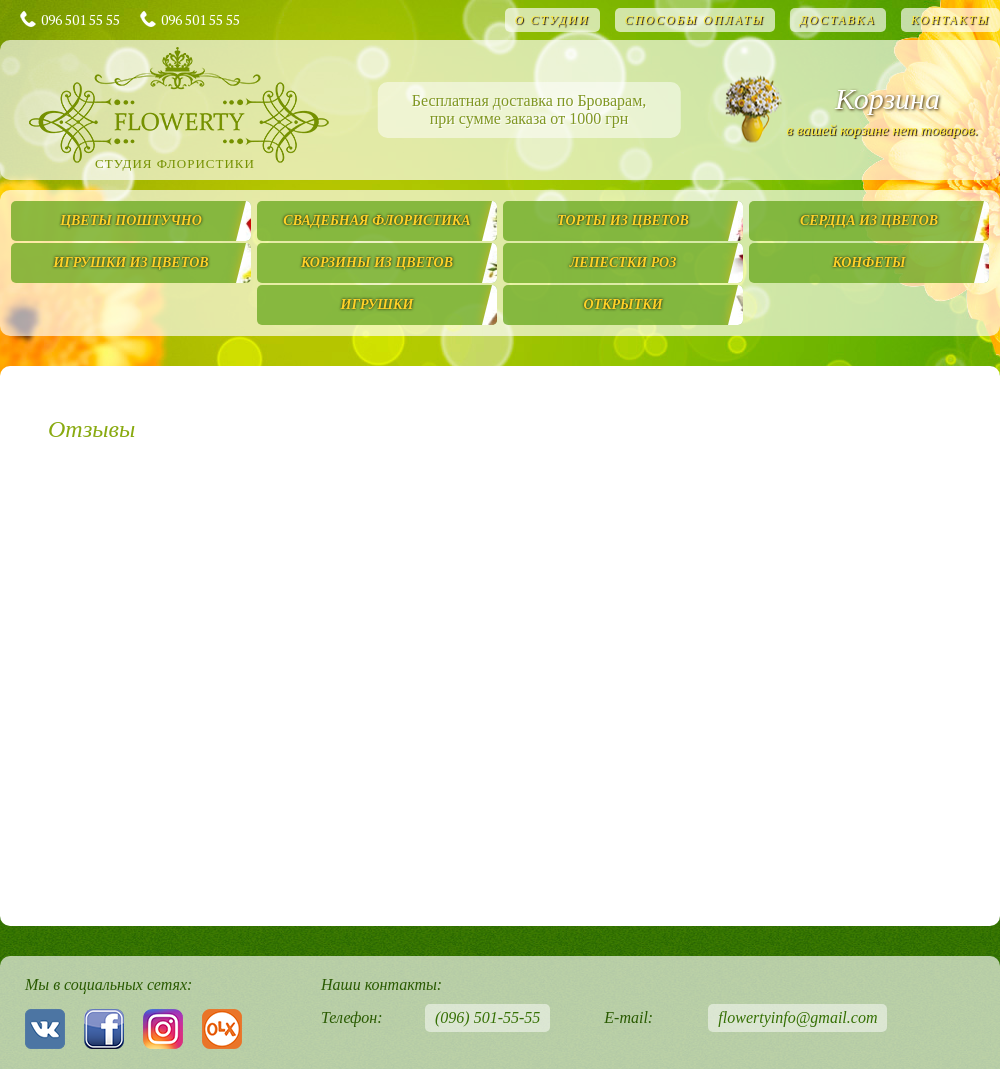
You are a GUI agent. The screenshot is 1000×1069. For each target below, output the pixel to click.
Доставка (838, 20)
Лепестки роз (623, 262)
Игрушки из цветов (130, 262)
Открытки (622, 304)
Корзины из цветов (377, 262)
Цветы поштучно (131, 220)
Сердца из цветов (869, 220)
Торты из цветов (623, 220)
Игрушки (377, 304)
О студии (552, 20)
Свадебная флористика (376, 220)
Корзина (887, 98)
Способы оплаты (695, 20)
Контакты (950, 20)
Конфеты (868, 262)
